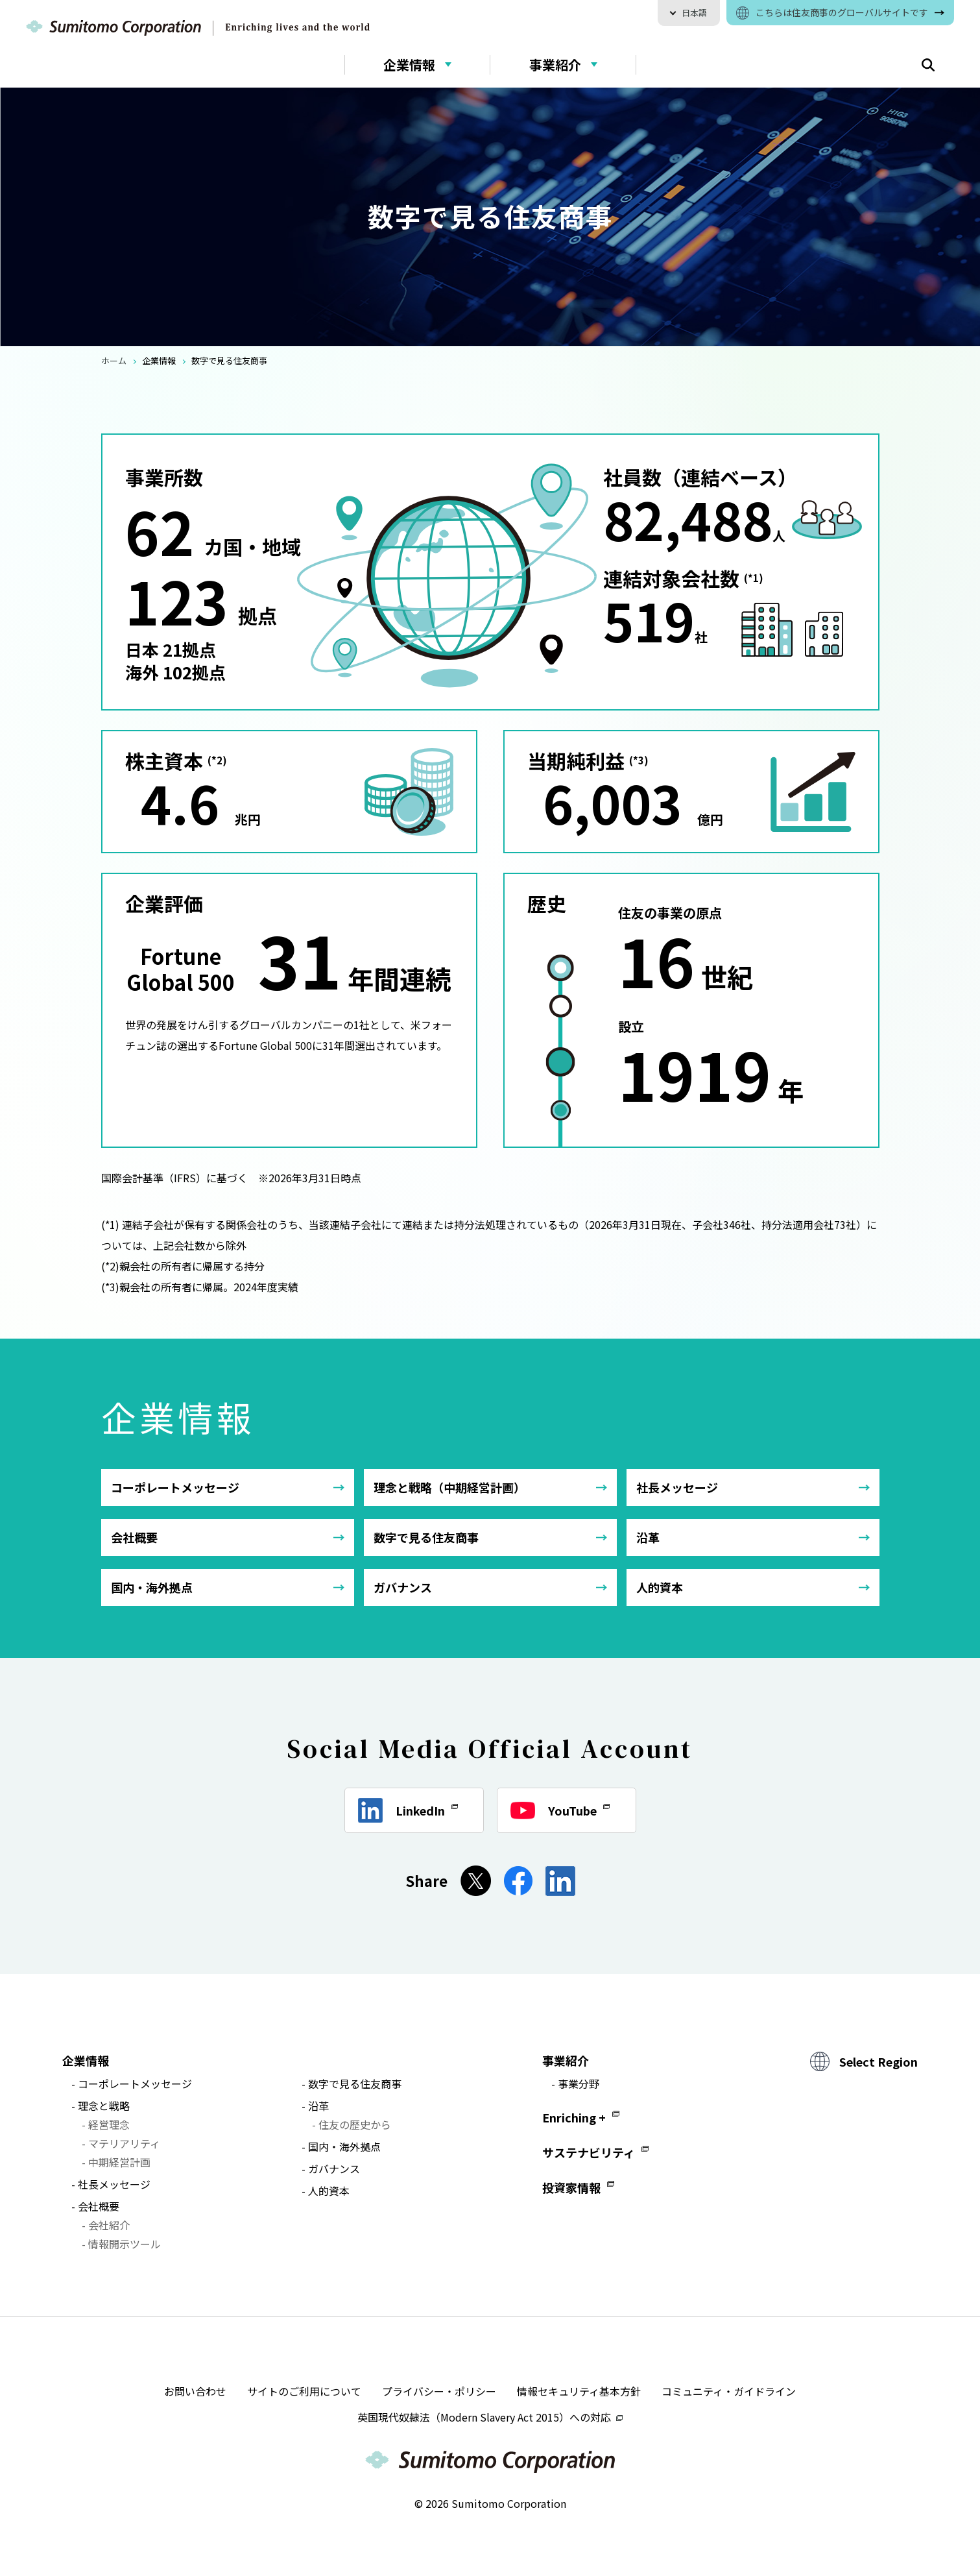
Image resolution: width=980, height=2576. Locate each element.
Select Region (878, 2061)
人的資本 (659, 1587)
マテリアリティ (124, 2143)
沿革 (648, 1537)
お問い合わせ (195, 2391)
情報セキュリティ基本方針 (579, 2391)
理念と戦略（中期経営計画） (449, 1487)
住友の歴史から (354, 2124)
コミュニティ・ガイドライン (729, 2391)
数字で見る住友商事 (426, 1537)
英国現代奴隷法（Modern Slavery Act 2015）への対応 (490, 2417)
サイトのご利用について (304, 2391)
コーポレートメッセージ (175, 1487)
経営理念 (109, 2124)
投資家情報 (571, 2187)
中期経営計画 (119, 2162)
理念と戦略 (104, 2105)
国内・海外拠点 (152, 1587)
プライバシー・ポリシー (439, 2391)
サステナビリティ (588, 2152)
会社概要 (134, 1537)
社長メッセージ (677, 1487)
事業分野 (578, 2083)
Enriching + (574, 2117)
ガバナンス (403, 1587)
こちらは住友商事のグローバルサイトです (842, 12)
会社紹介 (109, 2225)
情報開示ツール (124, 2244)
